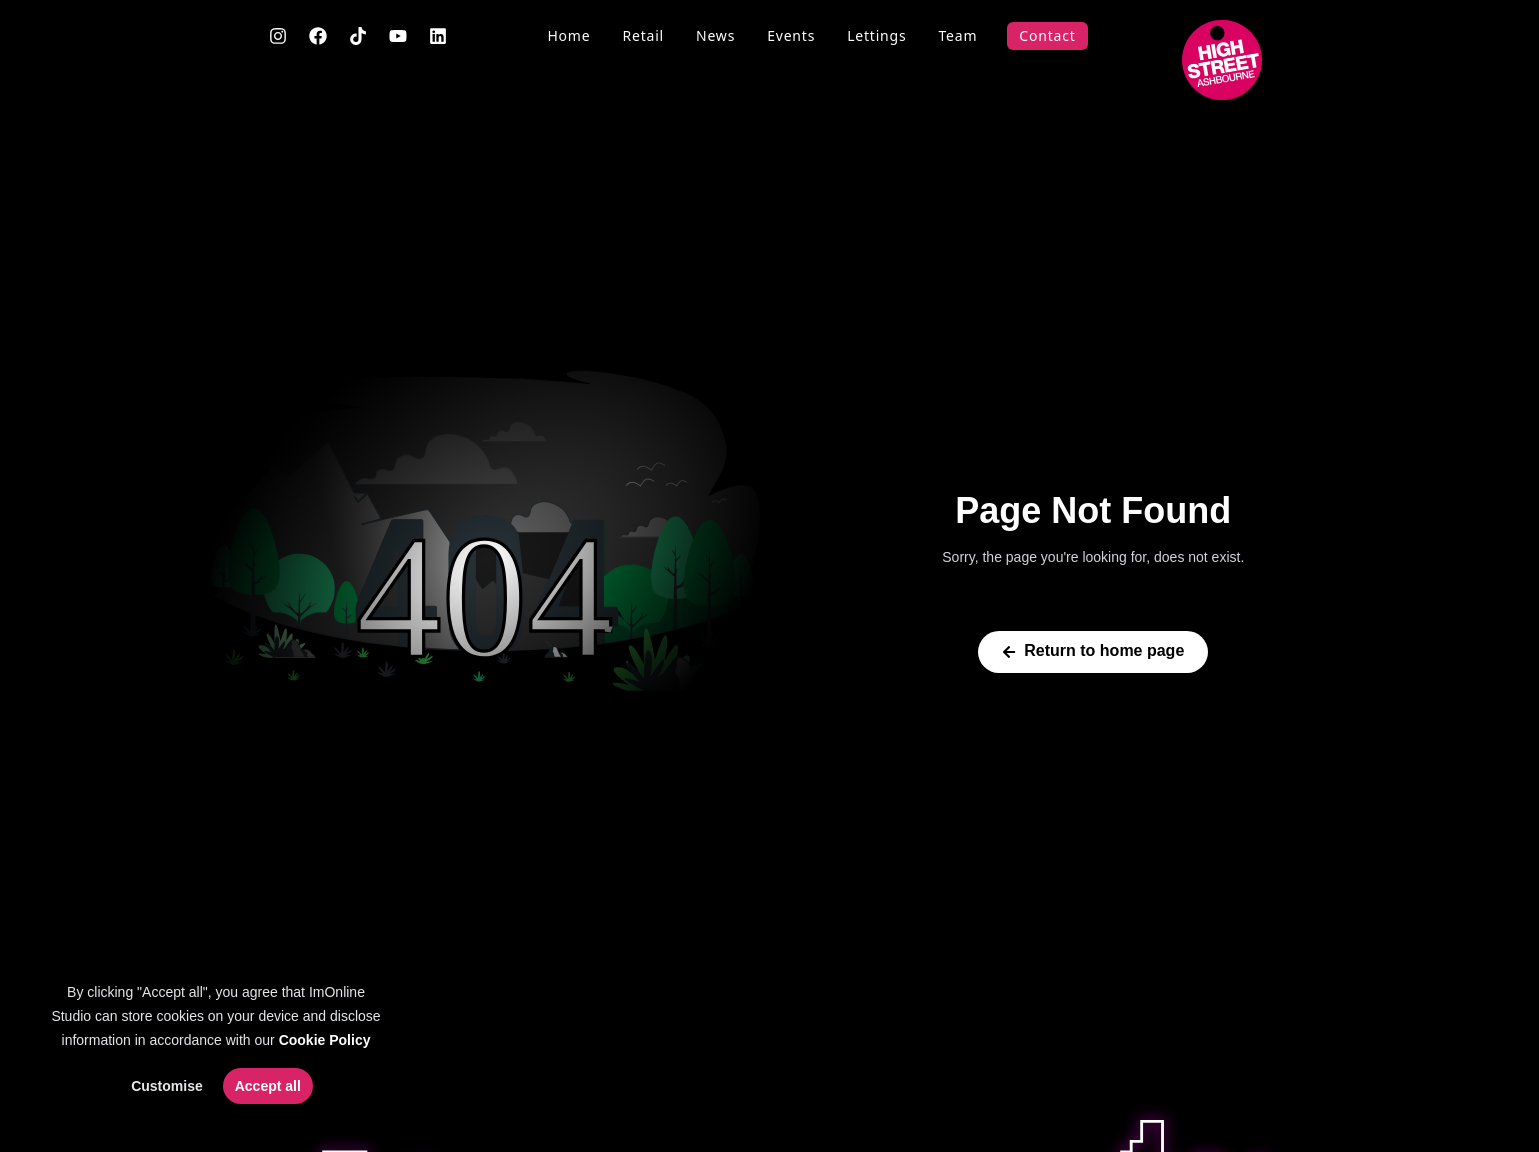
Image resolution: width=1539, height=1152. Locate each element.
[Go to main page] (1222, 60)
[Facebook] (318, 36)
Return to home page (1093, 650)
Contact (1047, 35)
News (715, 35)
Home (568, 35)
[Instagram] (278, 36)
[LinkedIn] (438, 36)
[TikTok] (358, 36)
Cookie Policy (325, 1040)
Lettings (876, 35)
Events (791, 35)
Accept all (268, 1086)
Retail (643, 35)
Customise (167, 1086)
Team (957, 35)
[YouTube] (398, 36)
